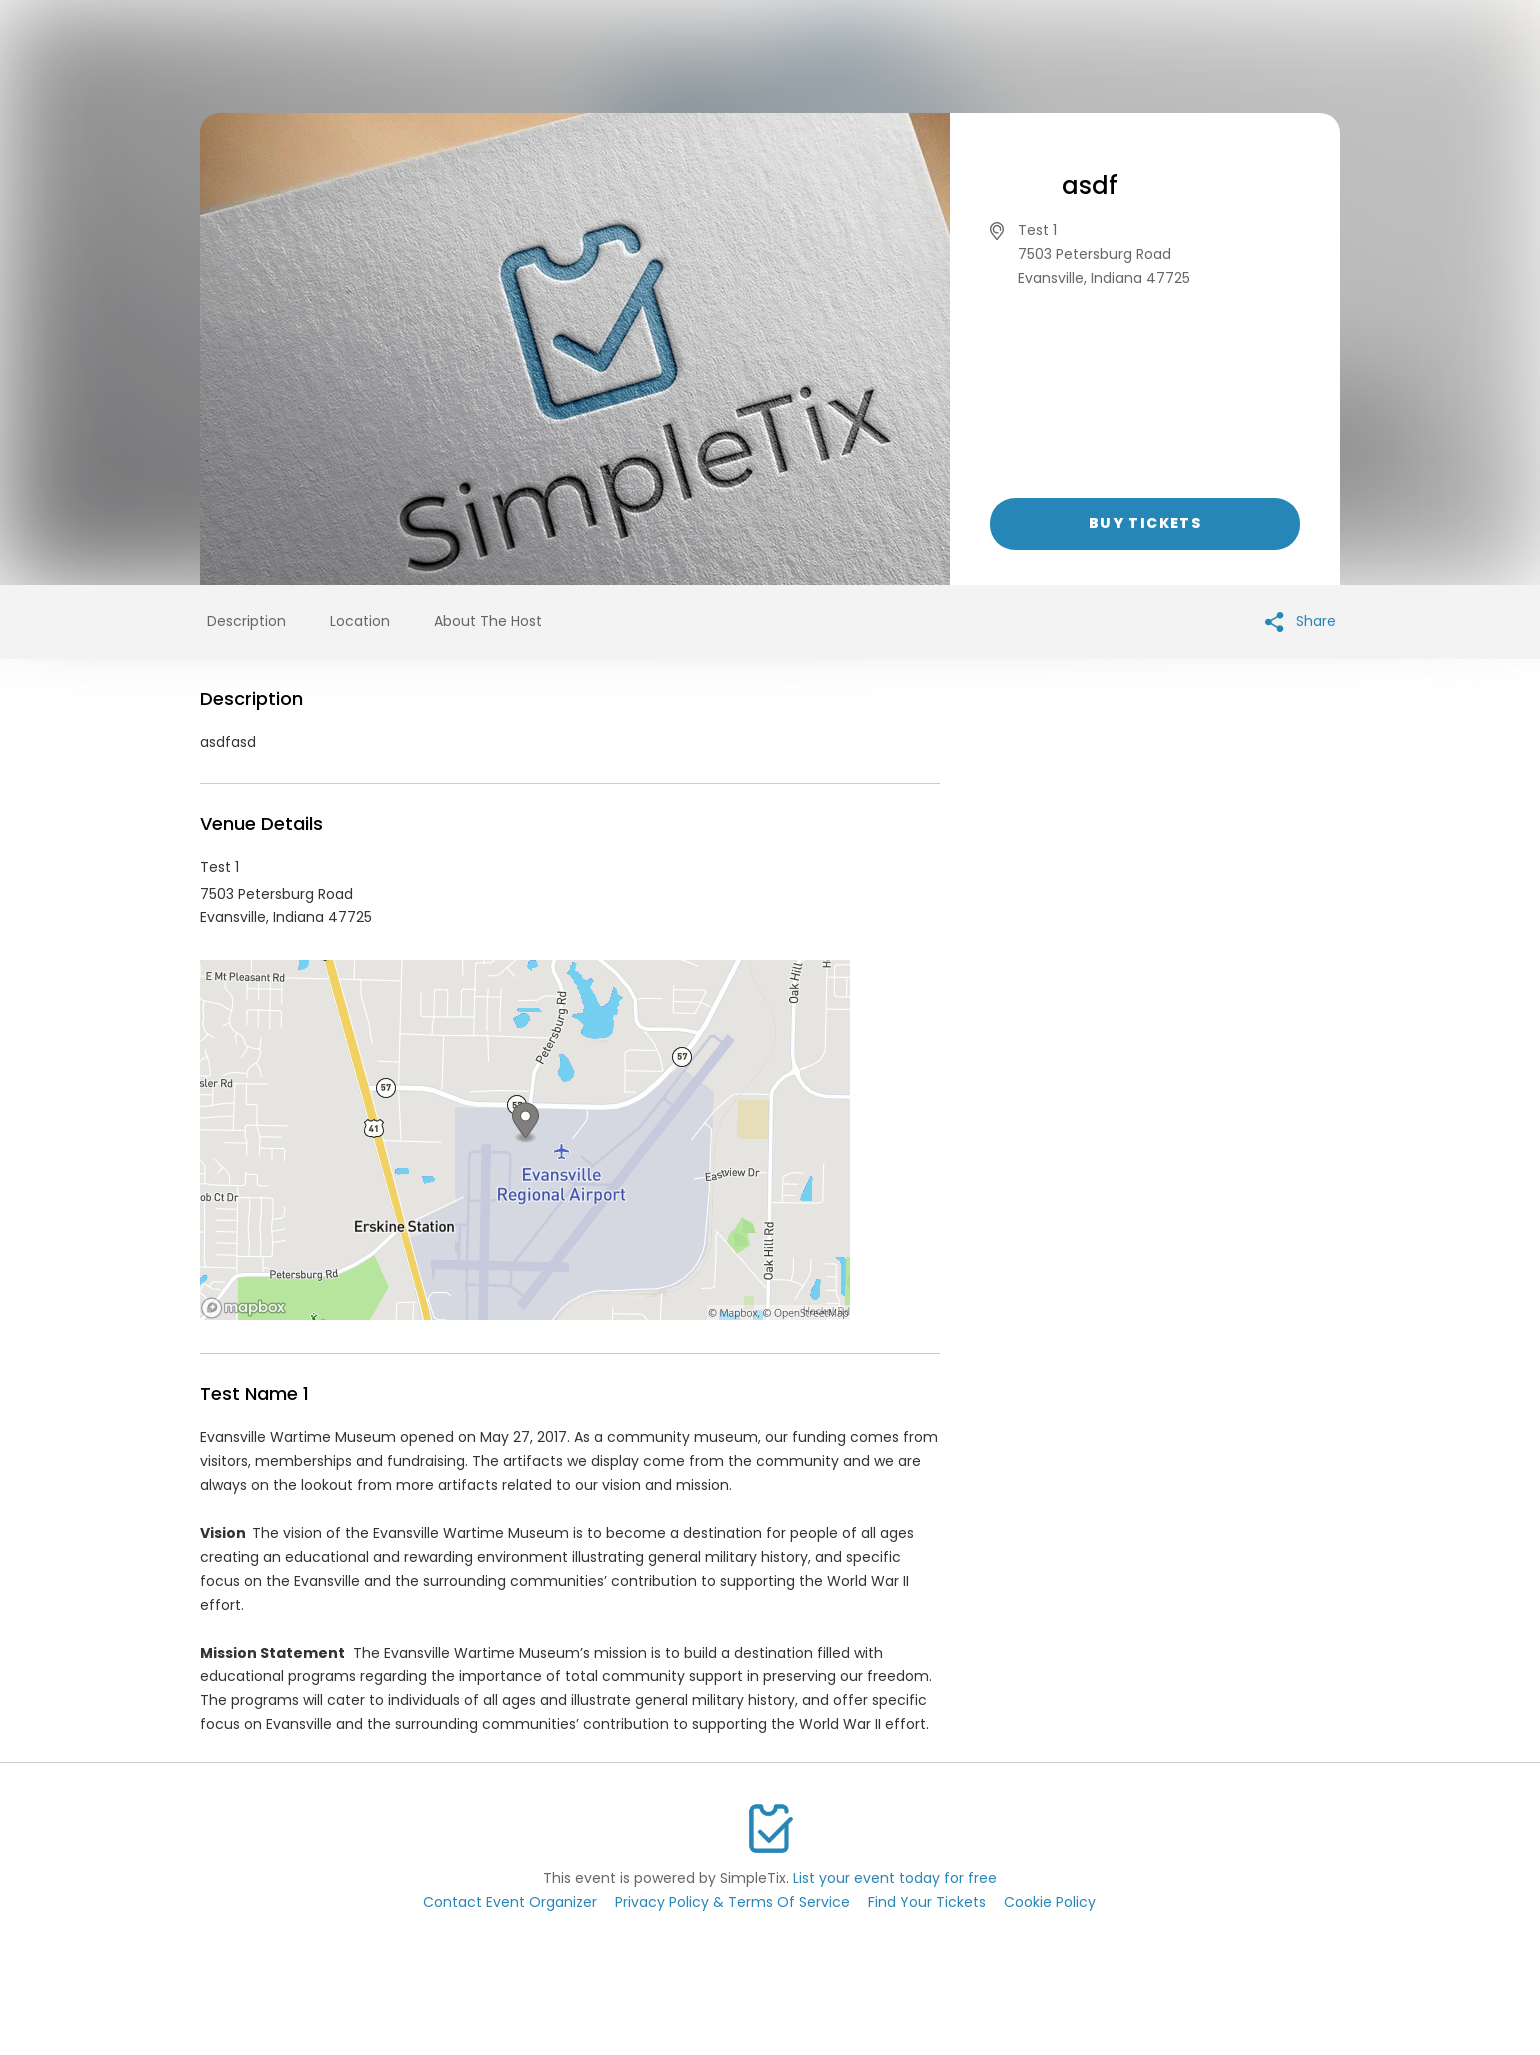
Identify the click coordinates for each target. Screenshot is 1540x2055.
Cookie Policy (1050, 1902)
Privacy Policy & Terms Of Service (732, 1902)
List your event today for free (895, 1878)
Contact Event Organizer (510, 1902)
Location (360, 621)
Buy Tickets (1145, 523)
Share (1300, 621)
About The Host (488, 621)
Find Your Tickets (927, 1902)
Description (246, 621)
